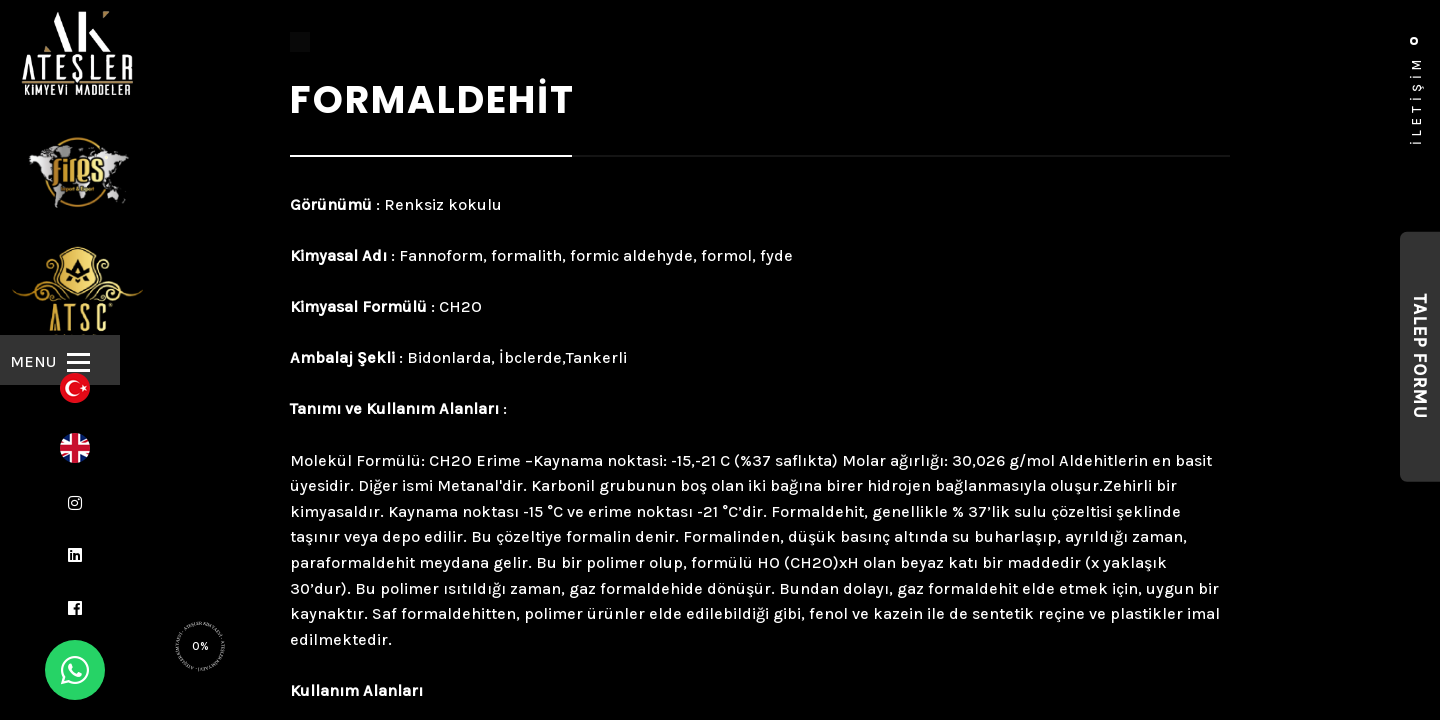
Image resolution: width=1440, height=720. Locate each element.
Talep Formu (1420, 357)
